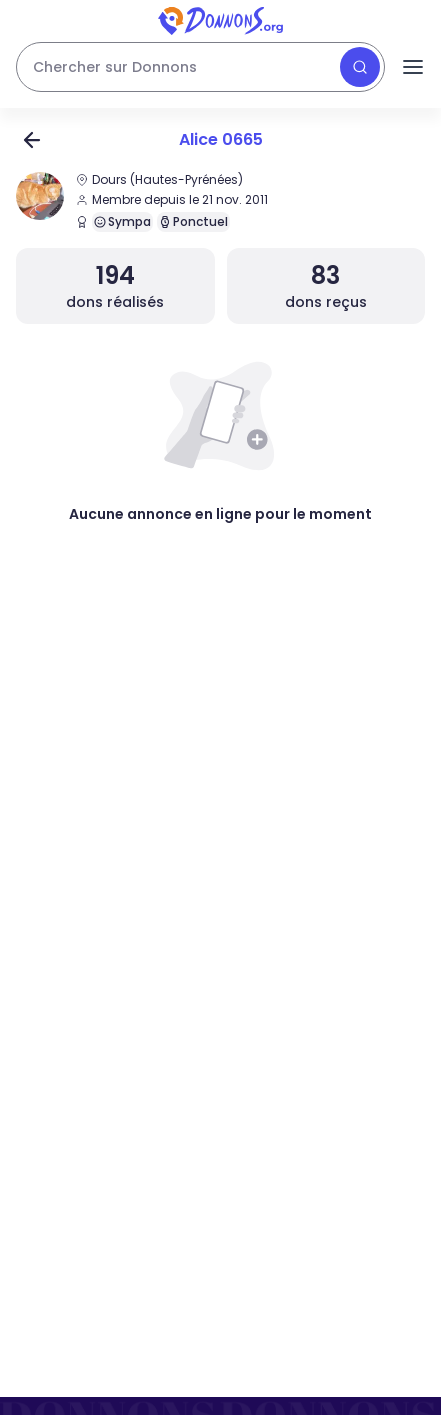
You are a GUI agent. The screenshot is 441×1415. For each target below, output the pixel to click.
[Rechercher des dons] (200, 67)
